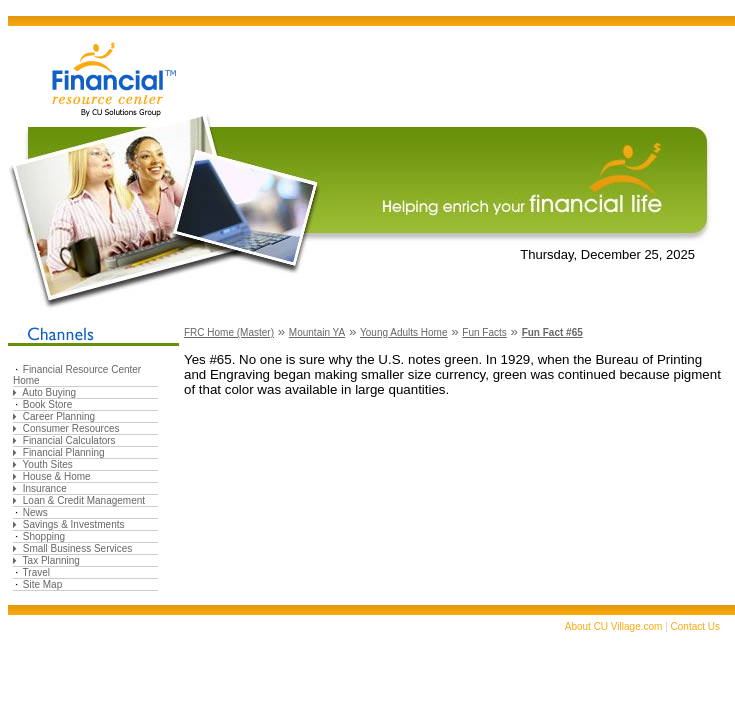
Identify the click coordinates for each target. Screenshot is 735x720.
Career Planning (59, 416)
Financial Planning (64, 452)
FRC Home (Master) (229, 332)
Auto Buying (49, 392)
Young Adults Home (403, 332)
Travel (36, 572)
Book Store (47, 404)
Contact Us (695, 626)
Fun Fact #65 (552, 332)
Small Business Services (77, 548)
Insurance (45, 488)
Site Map (42, 584)
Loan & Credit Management (84, 500)
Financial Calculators (69, 440)
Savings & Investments (74, 524)
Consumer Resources (71, 428)
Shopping (44, 536)
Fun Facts (484, 332)
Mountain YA (317, 332)
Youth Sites (48, 464)
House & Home (57, 476)
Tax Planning (51, 560)
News (35, 512)
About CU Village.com (614, 626)
